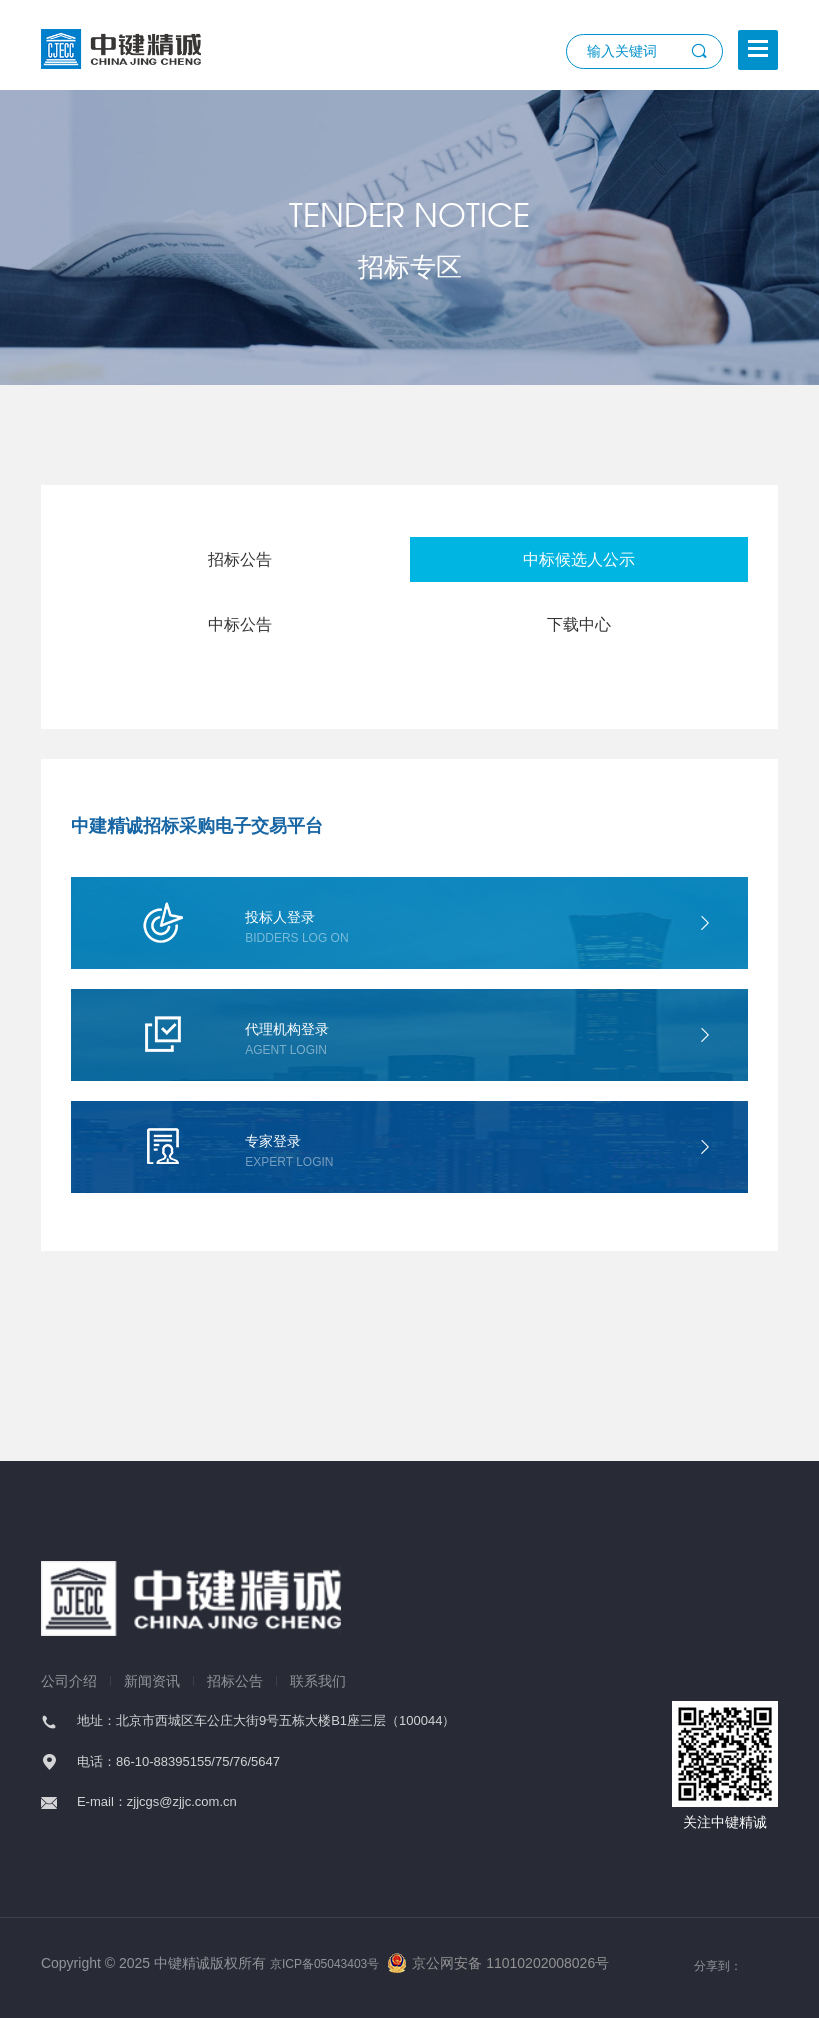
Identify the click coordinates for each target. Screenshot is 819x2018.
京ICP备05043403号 (324, 1964)
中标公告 (240, 624)
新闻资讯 (152, 1681)
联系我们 (318, 1681)
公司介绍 (69, 1681)
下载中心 (579, 624)
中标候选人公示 (579, 559)
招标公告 (240, 559)
